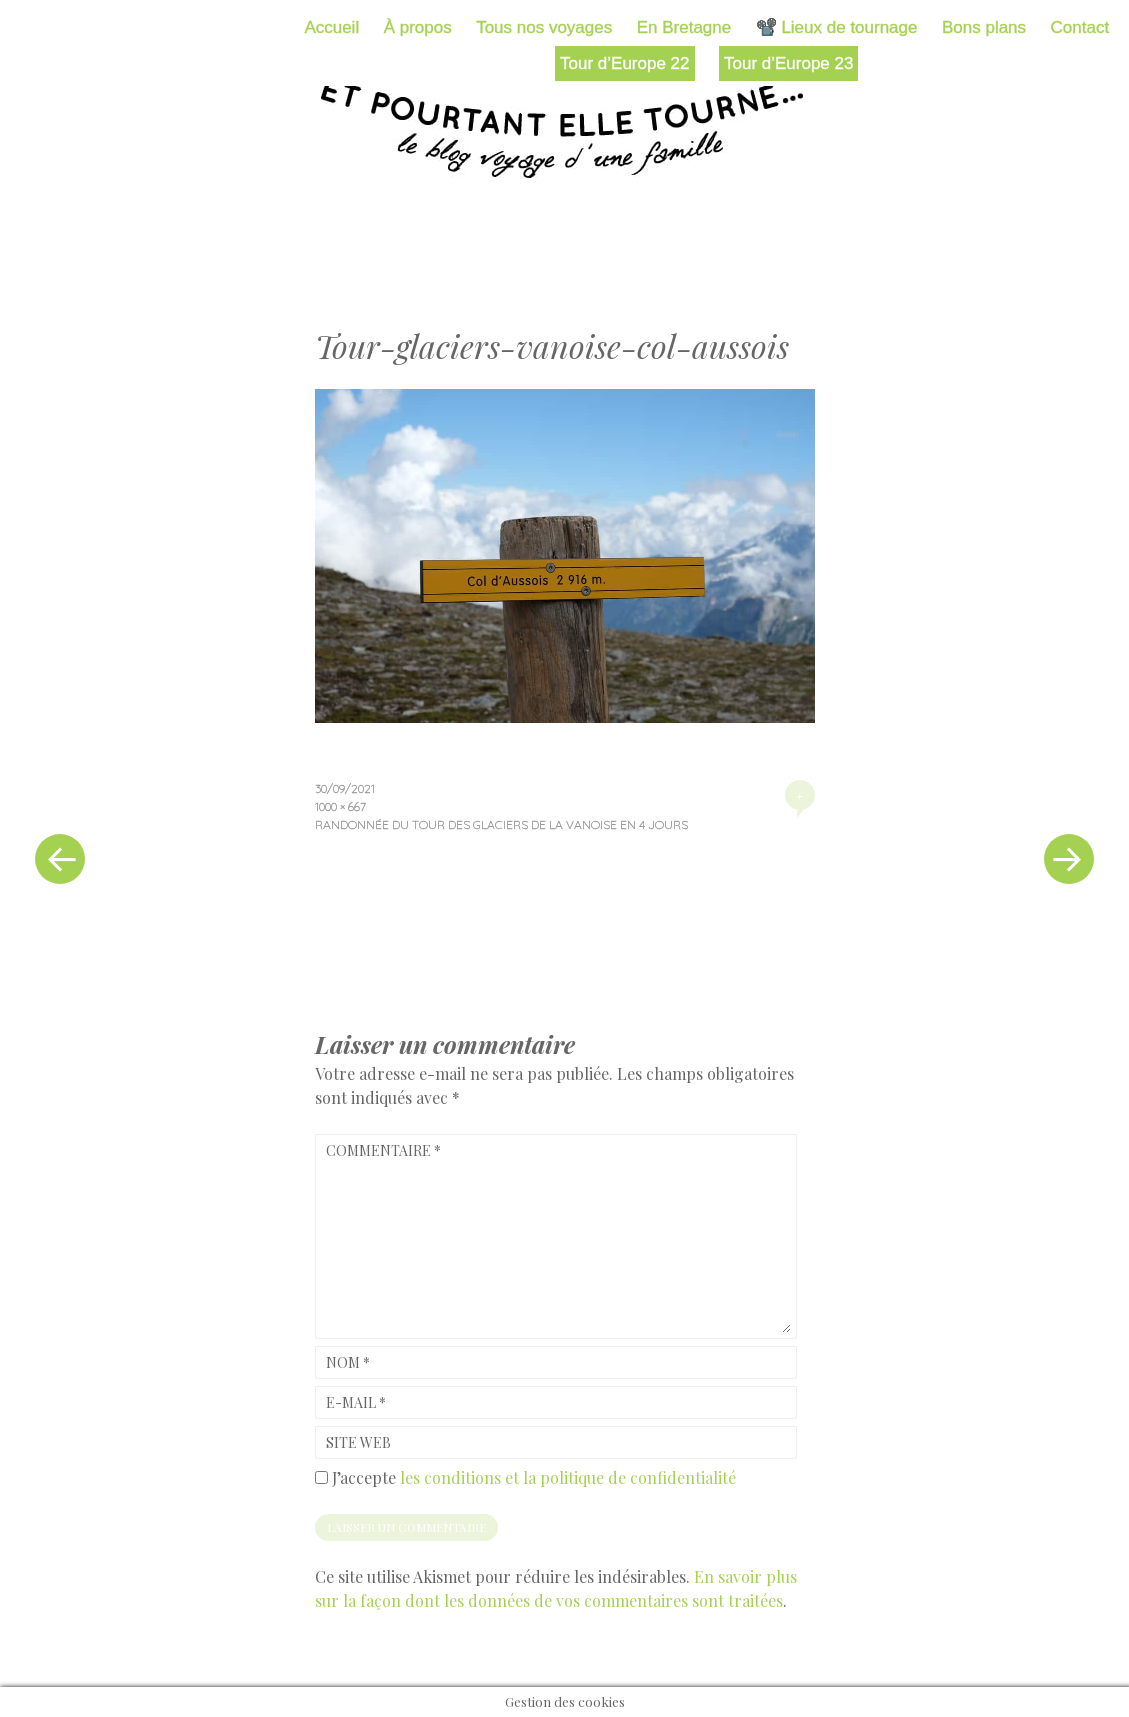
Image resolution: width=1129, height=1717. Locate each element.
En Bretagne (684, 27)
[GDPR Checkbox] (321, 1477)
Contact (1080, 27)
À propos (418, 27)
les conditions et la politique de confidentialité (568, 1477)
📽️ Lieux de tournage (837, 27)
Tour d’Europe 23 (788, 63)
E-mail (356, 1402)
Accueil (331, 27)
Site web (358, 1442)
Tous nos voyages (544, 27)
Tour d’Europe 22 (624, 63)
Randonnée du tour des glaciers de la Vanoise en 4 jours (501, 824)
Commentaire (383, 1150)
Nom (348, 1362)
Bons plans (984, 27)
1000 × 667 (340, 806)
